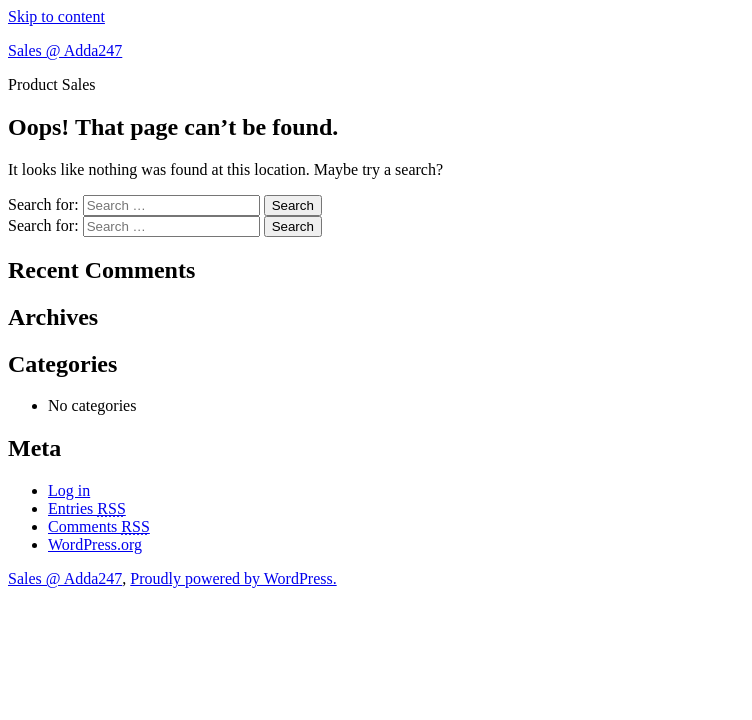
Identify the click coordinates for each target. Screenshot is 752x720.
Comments (99, 526)
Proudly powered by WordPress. (233, 578)
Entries (87, 508)
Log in (69, 490)
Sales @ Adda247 (65, 50)
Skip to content (56, 16)
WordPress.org (95, 544)
